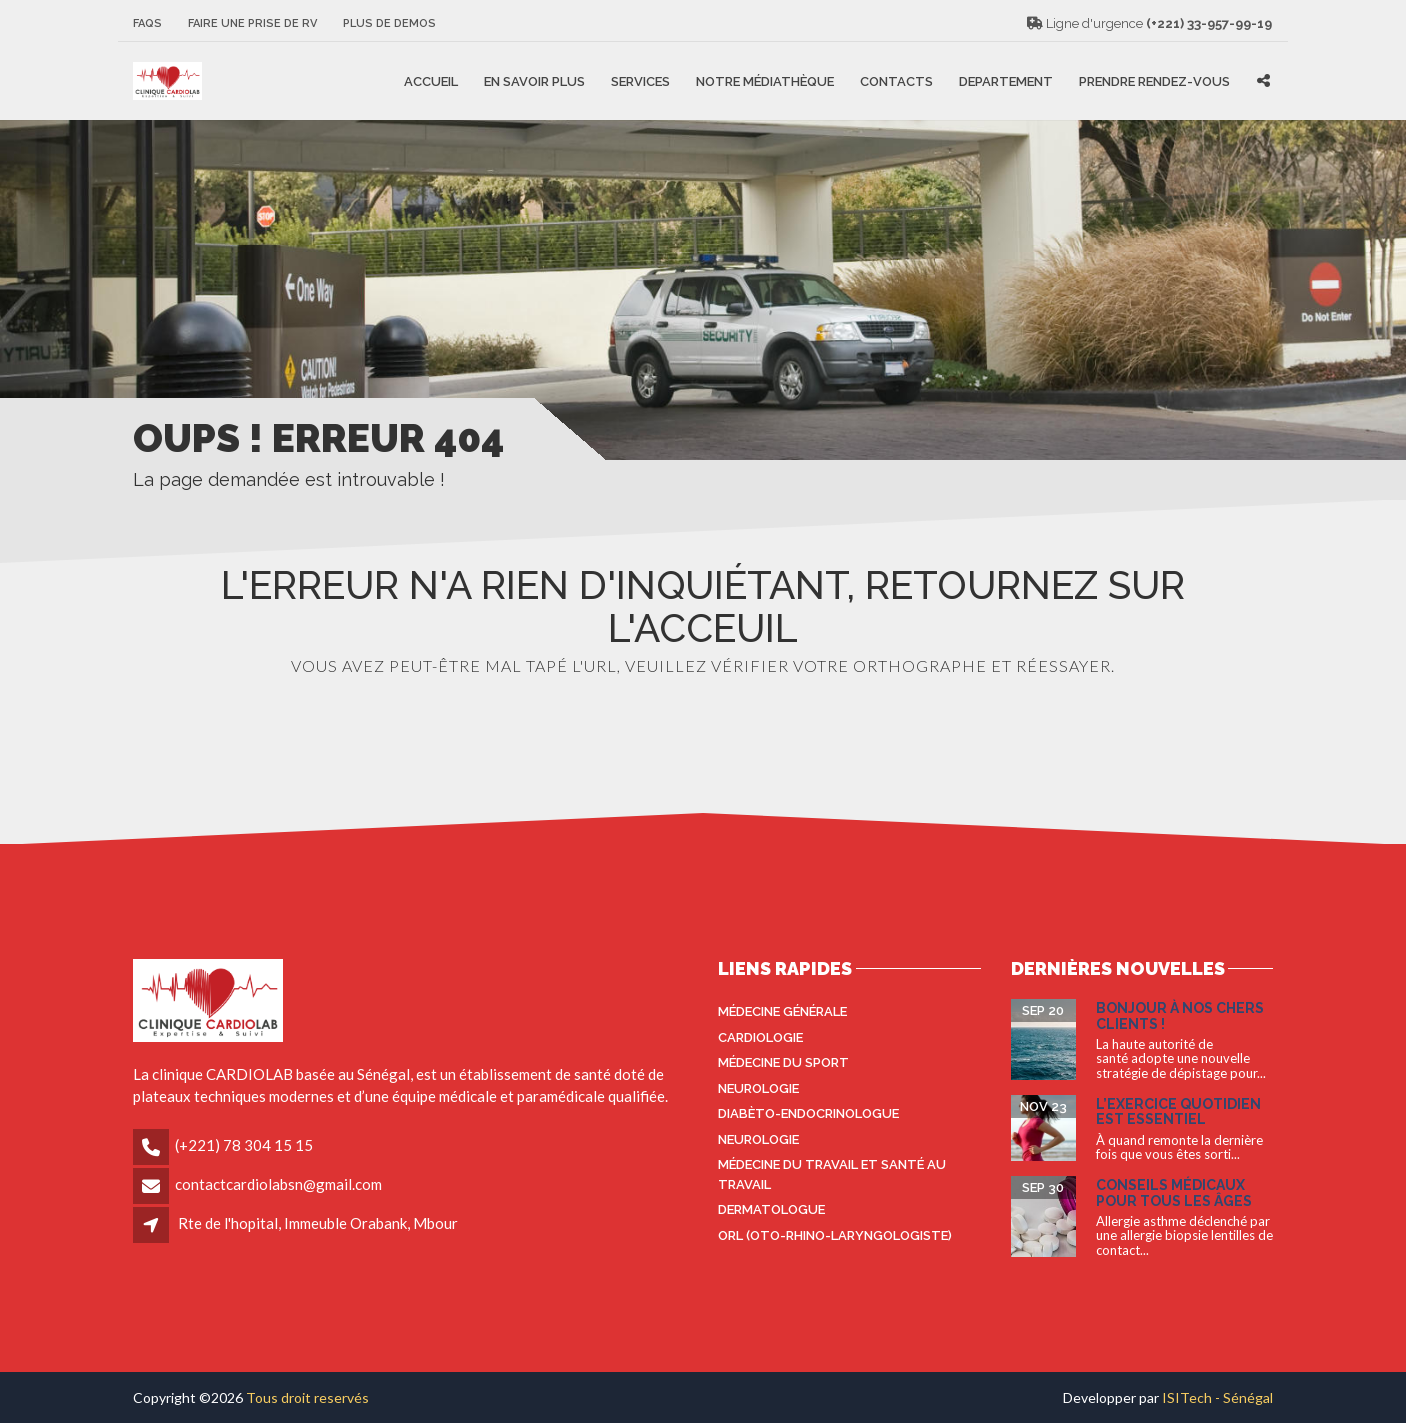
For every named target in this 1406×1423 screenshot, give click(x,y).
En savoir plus (534, 80)
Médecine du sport (783, 1062)
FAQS (147, 23)
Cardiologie (760, 1037)
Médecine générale (782, 1011)
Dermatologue (771, 1209)
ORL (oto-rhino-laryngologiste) (835, 1235)
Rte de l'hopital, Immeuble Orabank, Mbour (318, 1223)
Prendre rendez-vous (1154, 80)
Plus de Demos (389, 23)
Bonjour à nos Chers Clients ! (1180, 1015)
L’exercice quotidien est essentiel (1178, 1111)
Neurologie (758, 1088)
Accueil (431, 80)
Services (640, 80)
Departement (1006, 80)
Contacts (896, 80)
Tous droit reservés (307, 1397)
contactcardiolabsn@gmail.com (278, 1184)
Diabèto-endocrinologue (808, 1113)
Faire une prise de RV (252, 23)
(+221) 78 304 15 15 (244, 1145)
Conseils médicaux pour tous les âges (1174, 1192)
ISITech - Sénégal (1217, 1397)
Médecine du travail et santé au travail (832, 1174)
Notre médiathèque (765, 80)
